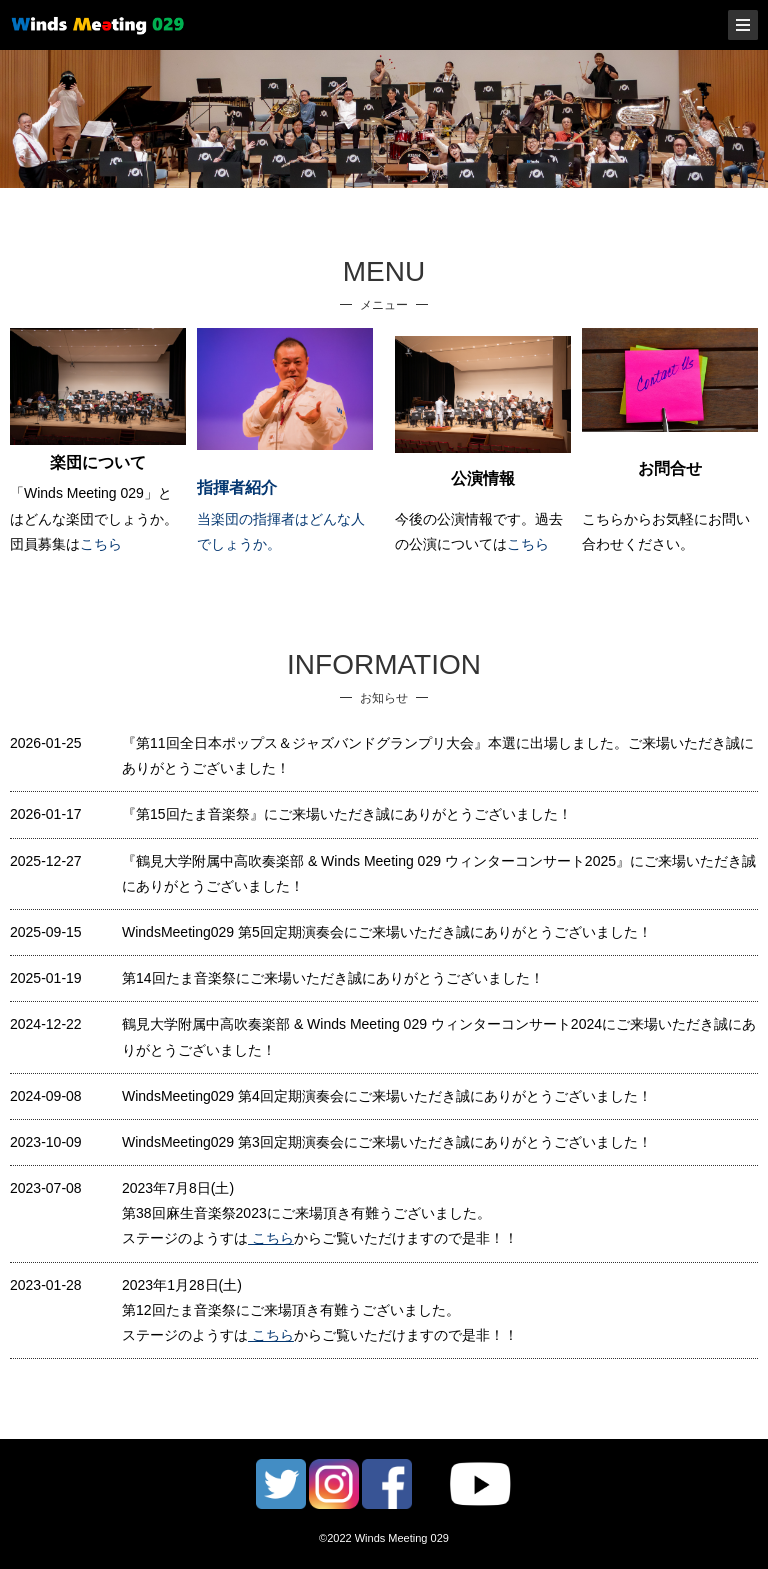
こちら (101, 544)
